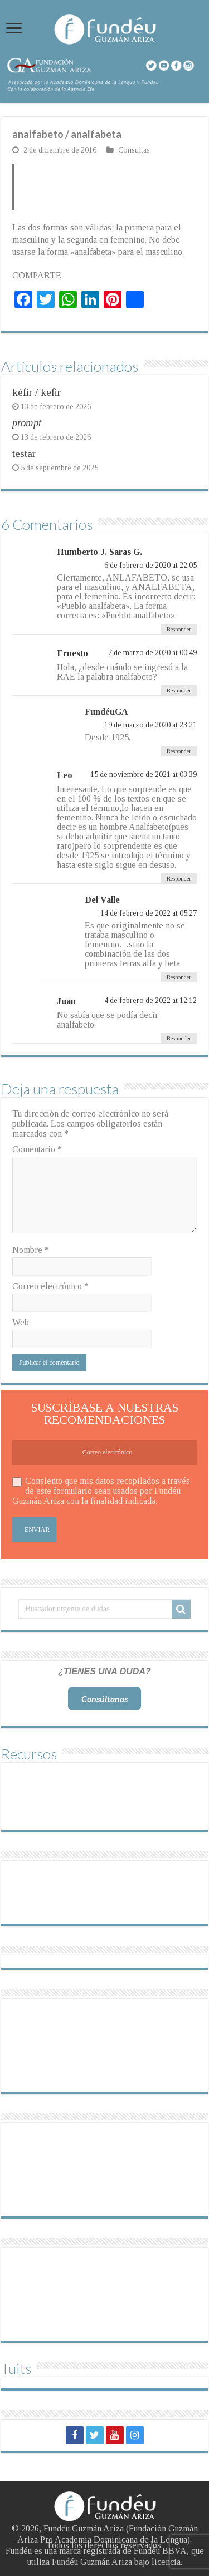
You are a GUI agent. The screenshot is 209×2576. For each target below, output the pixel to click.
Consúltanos (104, 1698)
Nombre (30, 1250)
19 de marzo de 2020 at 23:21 (150, 725)
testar (24, 453)
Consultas (134, 150)
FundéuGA (106, 711)
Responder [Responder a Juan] (179, 1038)
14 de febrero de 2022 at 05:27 (148, 913)
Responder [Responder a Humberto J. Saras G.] (179, 629)
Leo (64, 775)
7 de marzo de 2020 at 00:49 (152, 652)
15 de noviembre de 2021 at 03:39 (143, 774)
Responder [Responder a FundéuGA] (179, 751)
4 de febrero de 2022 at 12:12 (150, 1000)
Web (20, 1322)
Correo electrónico (50, 1286)
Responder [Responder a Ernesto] (179, 690)
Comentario (37, 1149)
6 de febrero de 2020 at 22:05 (150, 565)
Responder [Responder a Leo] (179, 878)
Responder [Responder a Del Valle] (179, 977)
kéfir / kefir (36, 392)
